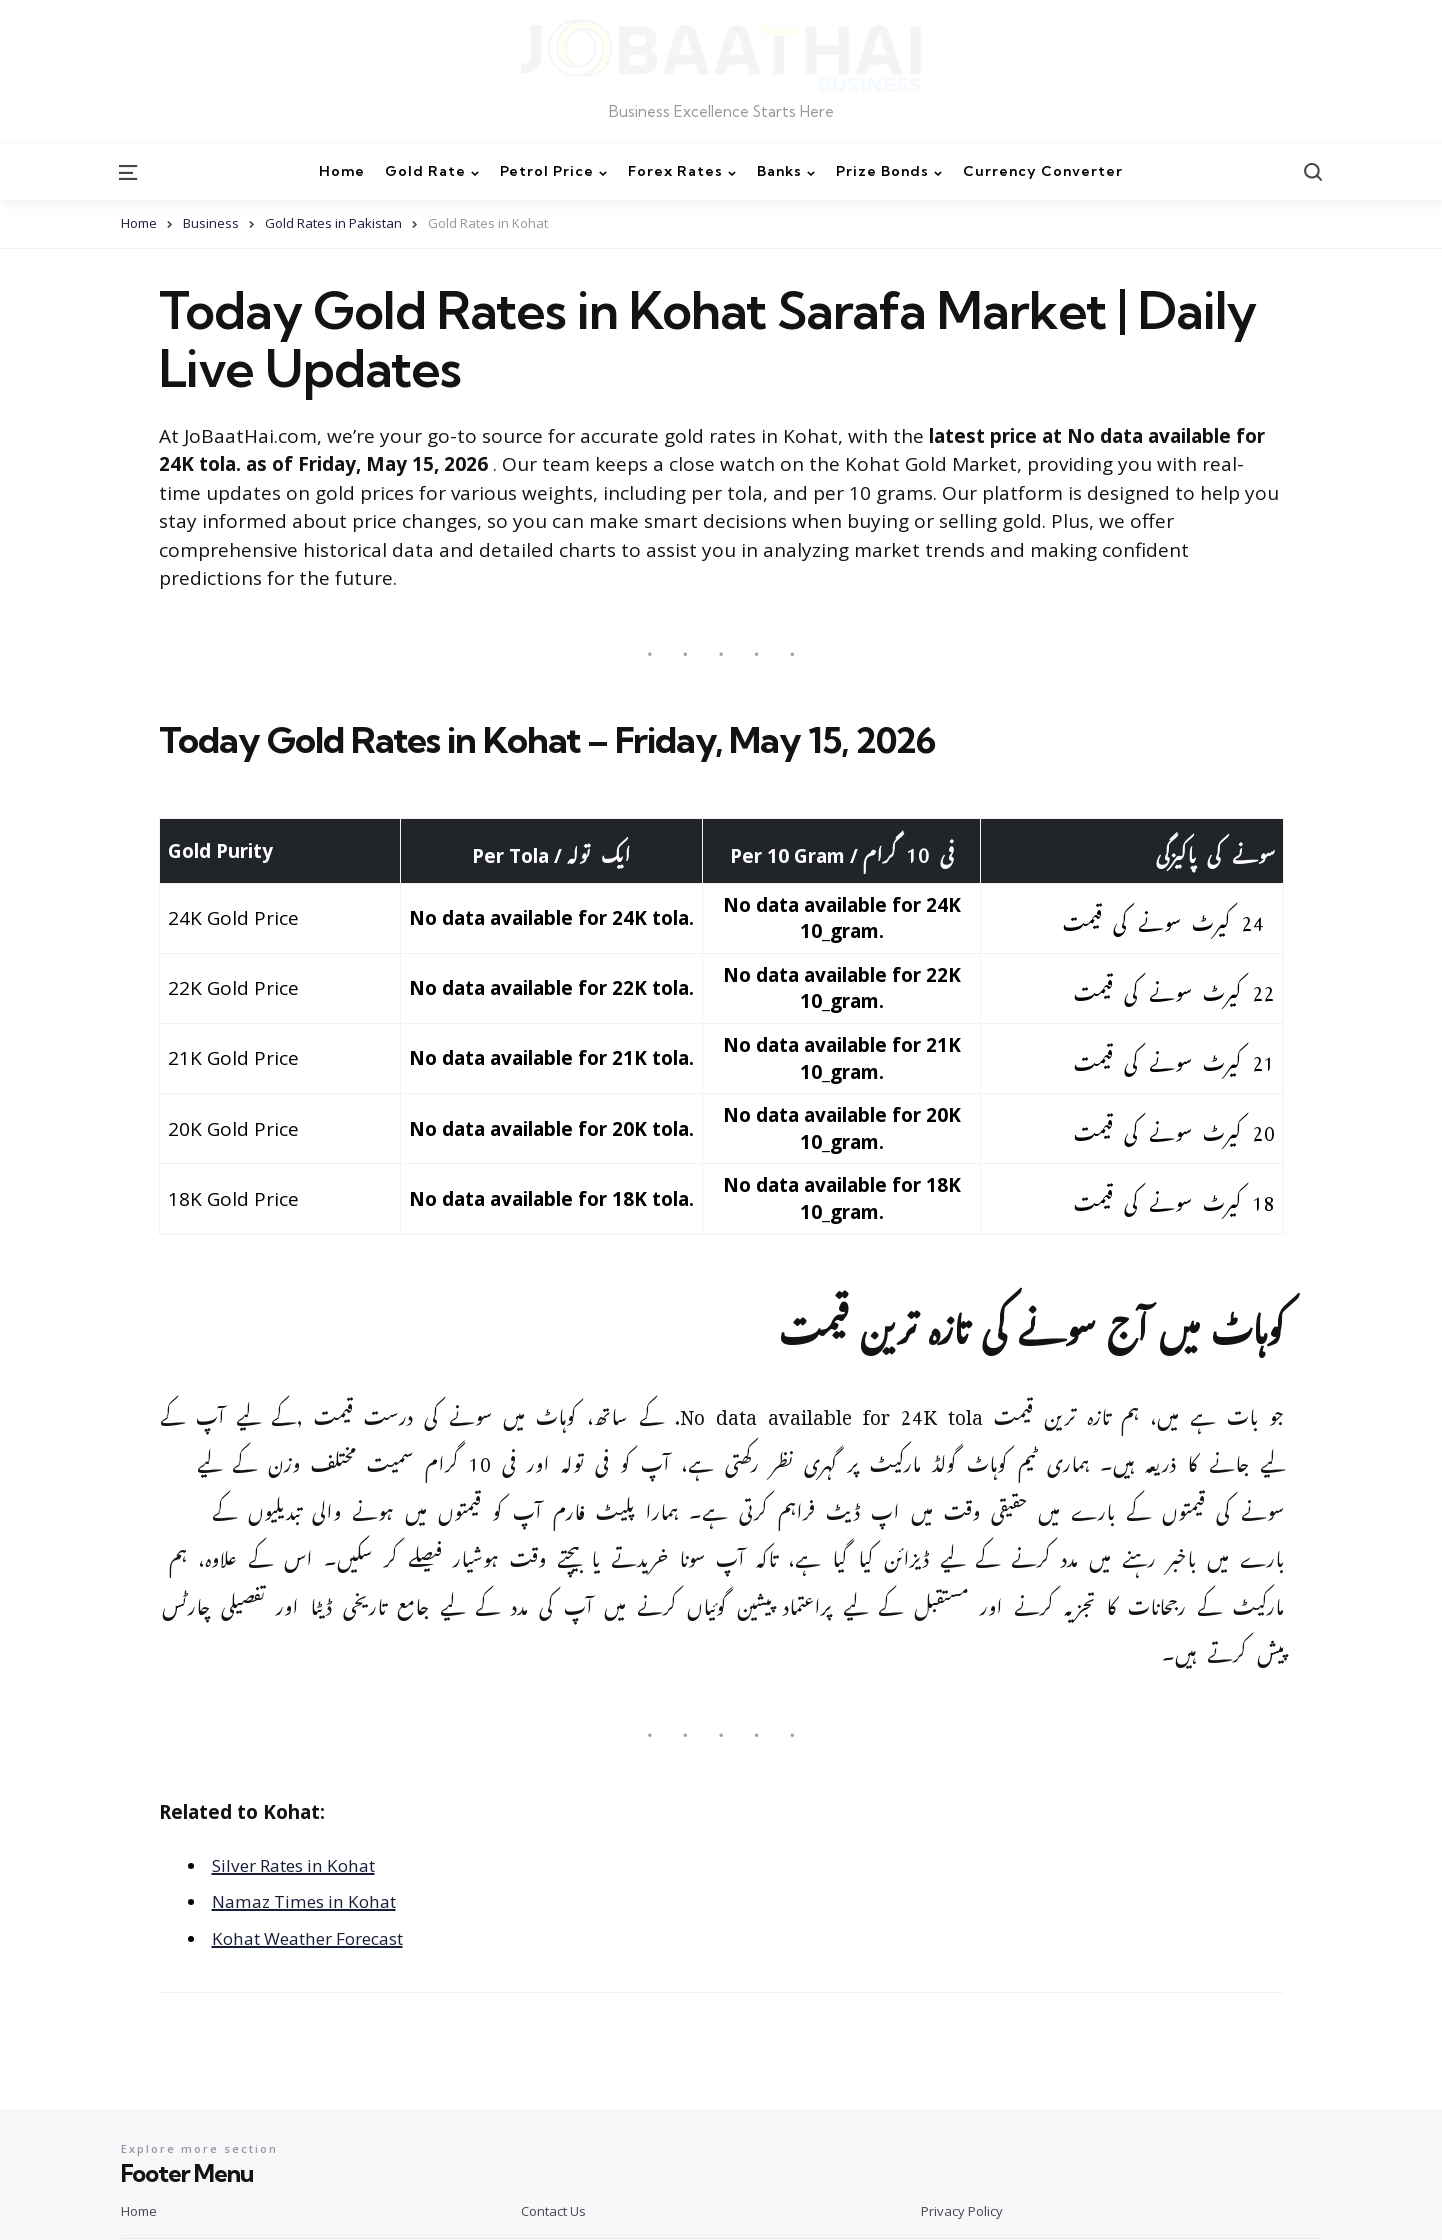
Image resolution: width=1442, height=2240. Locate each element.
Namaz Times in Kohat (314, 1901)
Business (211, 223)
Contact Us (553, 2211)
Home (139, 223)
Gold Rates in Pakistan (333, 223)
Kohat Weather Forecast (323, 1938)
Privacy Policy (962, 2211)
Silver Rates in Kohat (305, 1865)
